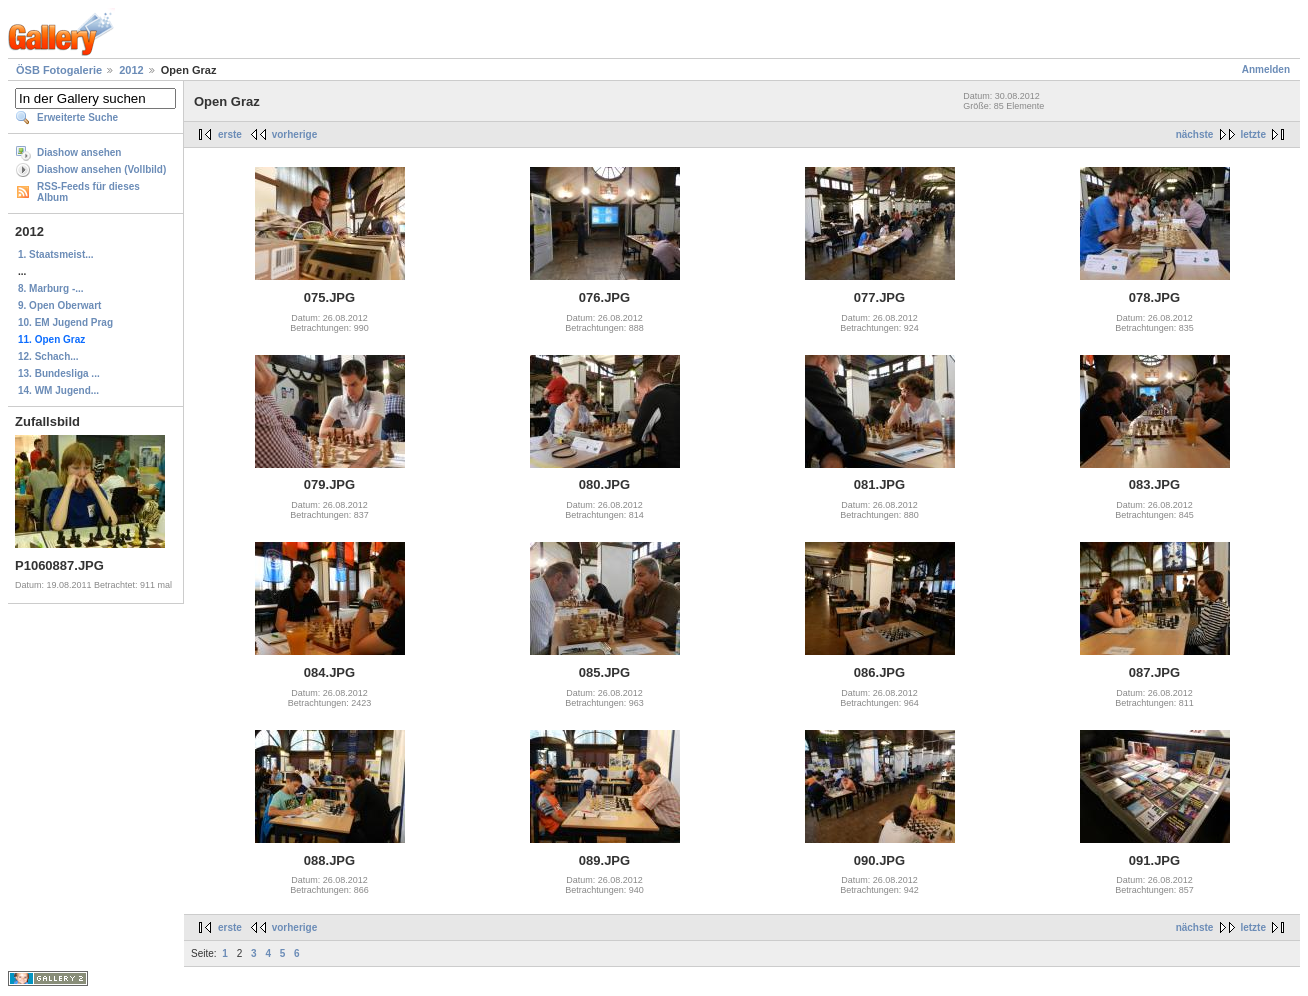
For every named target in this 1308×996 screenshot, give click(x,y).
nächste (1195, 134)
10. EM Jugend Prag (65, 322)
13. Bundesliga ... (59, 373)
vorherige (295, 134)
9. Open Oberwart (59, 305)
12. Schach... (48, 356)
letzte (1253, 134)
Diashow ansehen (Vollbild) (101, 169)
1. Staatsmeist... (56, 254)
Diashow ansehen (79, 152)
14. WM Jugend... (58, 390)
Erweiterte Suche (77, 117)
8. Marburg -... (51, 288)
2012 (131, 70)
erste (230, 134)
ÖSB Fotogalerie (59, 70)
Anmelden (1266, 69)
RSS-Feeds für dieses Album (88, 192)
